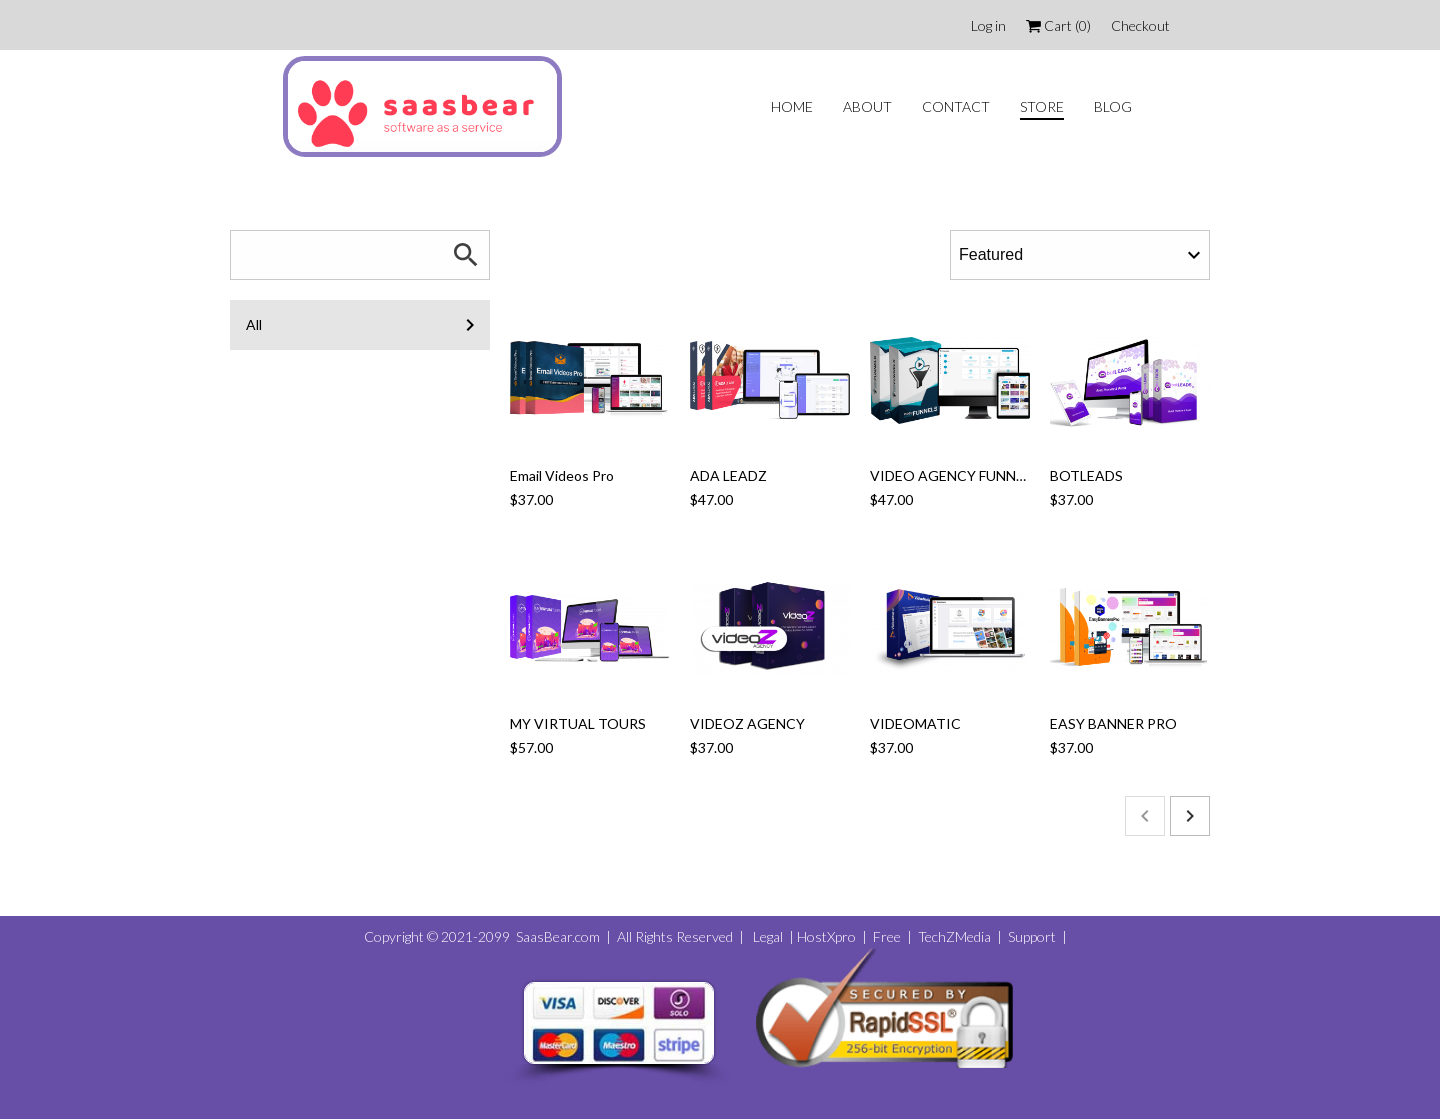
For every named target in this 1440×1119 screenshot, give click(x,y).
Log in (988, 25)
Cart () (1058, 25)
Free (887, 936)
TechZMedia (954, 936)
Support (1030, 936)
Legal (766, 936)
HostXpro (826, 936)
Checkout (1140, 25)
